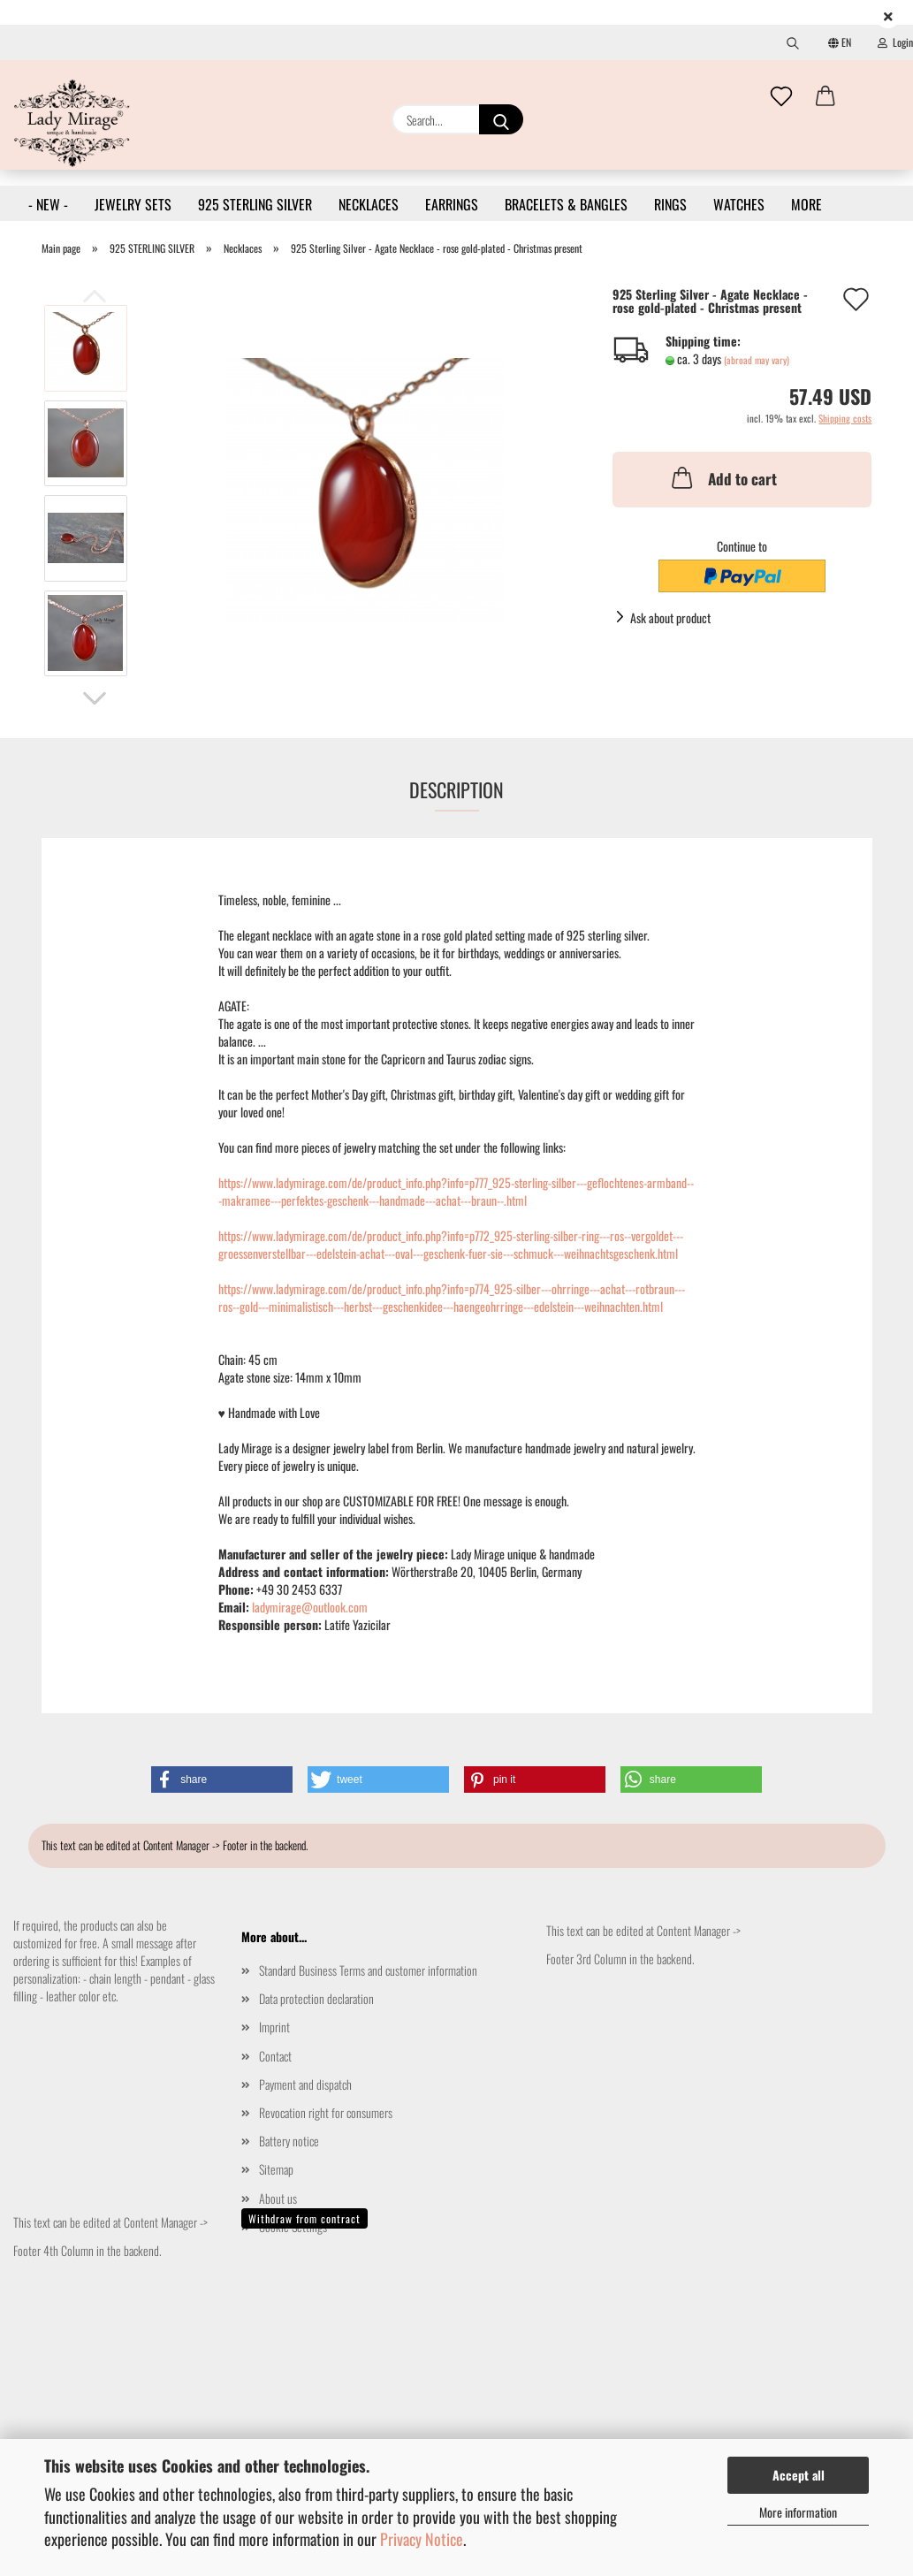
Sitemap (276, 2169)
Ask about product (670, 617)
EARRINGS (451, 204)
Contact (275, 2055)
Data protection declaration (316, 1998)
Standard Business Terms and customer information (368, 1970)
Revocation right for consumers (325, 2112)
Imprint (274, 2026)
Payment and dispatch (305, 2084)
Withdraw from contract (304, 2218)
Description (456, 789)
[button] (825, 97)
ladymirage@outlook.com (310, 1606)
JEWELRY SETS (133, 204)
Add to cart (722, 477)
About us (278, 2198)
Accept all (798, 2474)
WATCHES (739, 204)
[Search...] (501, 119)
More (806, 204)
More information (798, 2512)
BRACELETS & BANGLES (566, 204)
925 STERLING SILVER (255, 204)
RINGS (670, 204)
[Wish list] (781, 97)
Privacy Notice (421, 2538)
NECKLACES (369, 204)
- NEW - (48, 204)
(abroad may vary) (756, 360)
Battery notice (289, 2140)
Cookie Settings (293, 2226)
